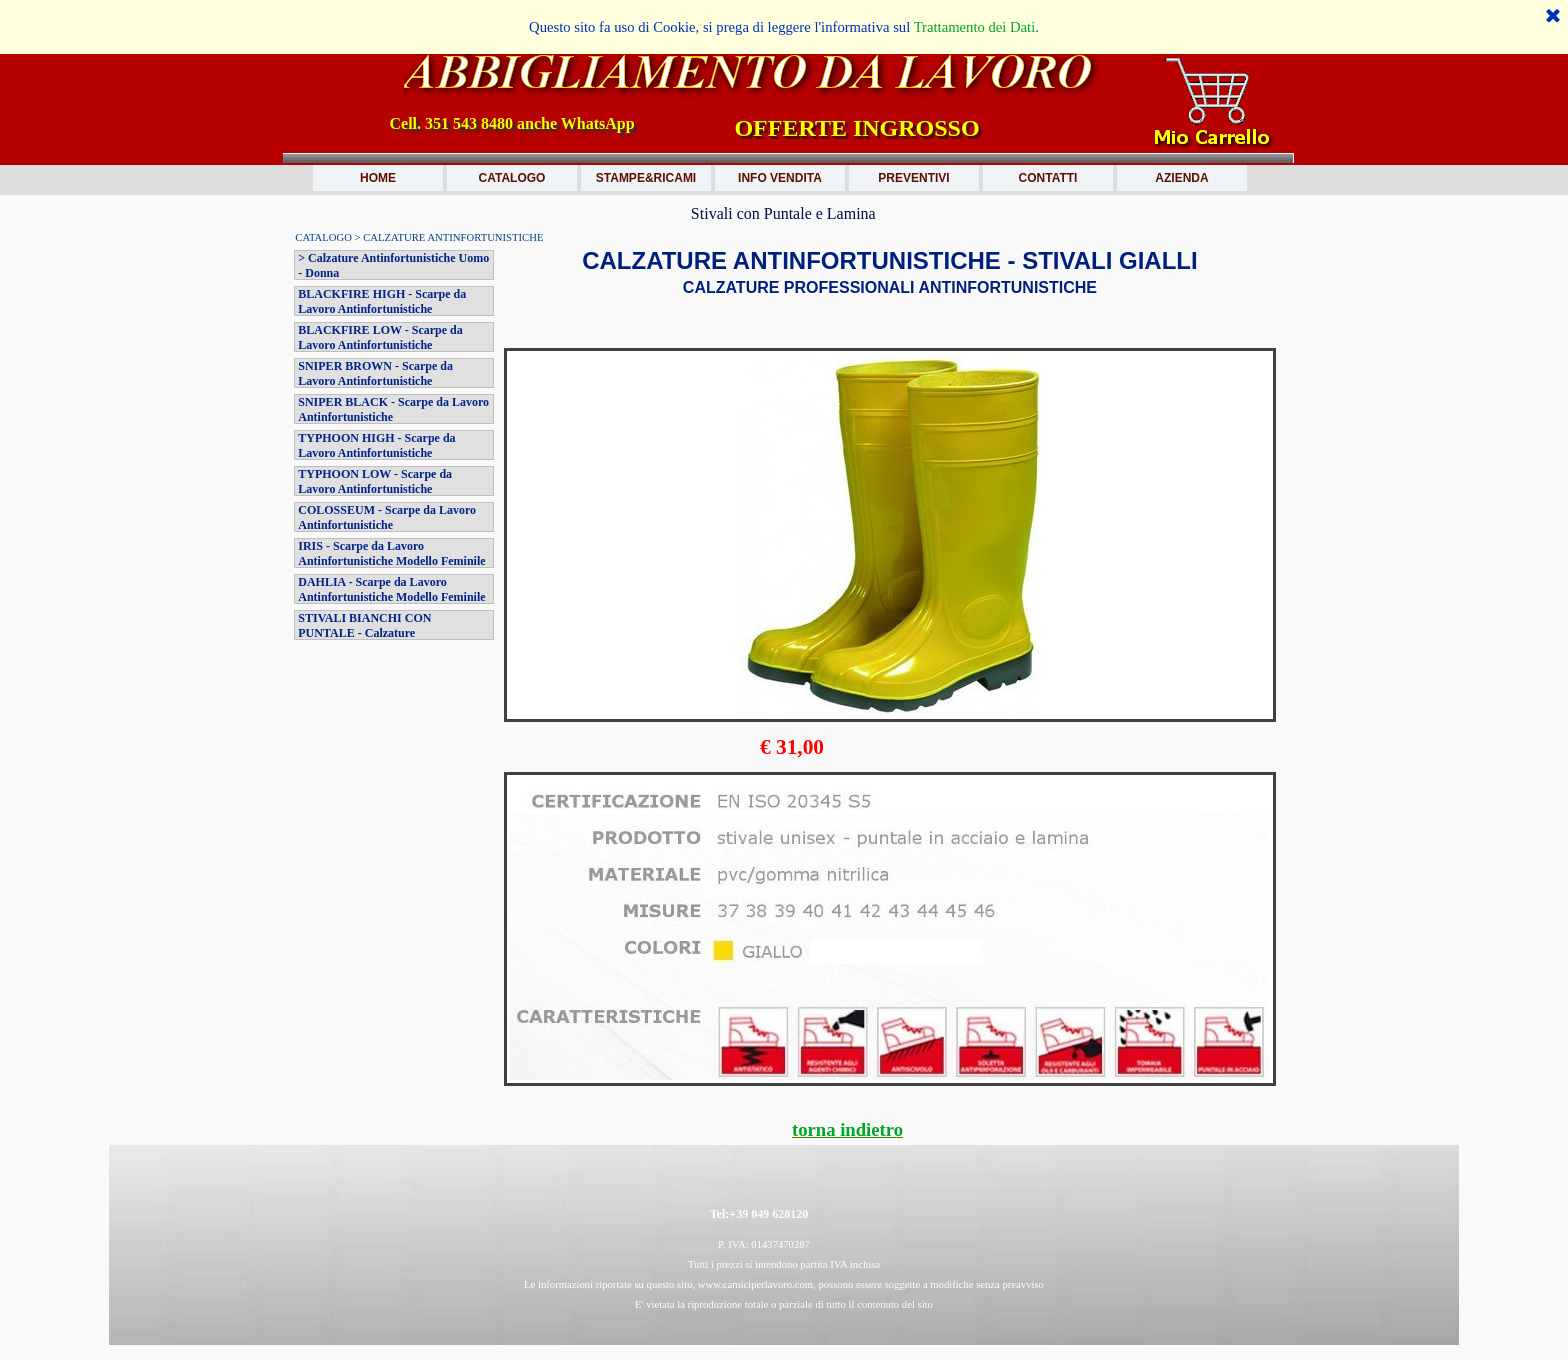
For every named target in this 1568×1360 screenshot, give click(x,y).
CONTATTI (1048, 178)
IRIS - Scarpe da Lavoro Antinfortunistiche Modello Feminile (391, 553)
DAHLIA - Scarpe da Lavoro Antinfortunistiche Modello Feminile (391, 589)
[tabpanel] (890, 295)
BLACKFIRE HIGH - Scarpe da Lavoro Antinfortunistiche (382, 301)
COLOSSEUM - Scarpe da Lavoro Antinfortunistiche (387, 517)
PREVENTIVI (913, 178)
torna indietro (847, 1129)
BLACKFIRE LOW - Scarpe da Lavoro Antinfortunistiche (380, 337)
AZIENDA (1181, 178)
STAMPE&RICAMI (646, 178)
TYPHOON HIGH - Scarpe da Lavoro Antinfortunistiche (376, 445)
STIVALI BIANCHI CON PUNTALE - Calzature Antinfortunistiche (364, 633)
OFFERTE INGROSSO (856, 128)
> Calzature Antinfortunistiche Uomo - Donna (393, 265)
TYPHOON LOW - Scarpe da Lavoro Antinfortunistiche (375, 481)
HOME (378, 178)
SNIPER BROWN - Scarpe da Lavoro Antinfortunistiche (375, 373)
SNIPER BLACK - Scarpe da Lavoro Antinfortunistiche (393, 409)
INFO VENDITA (780, 178)
